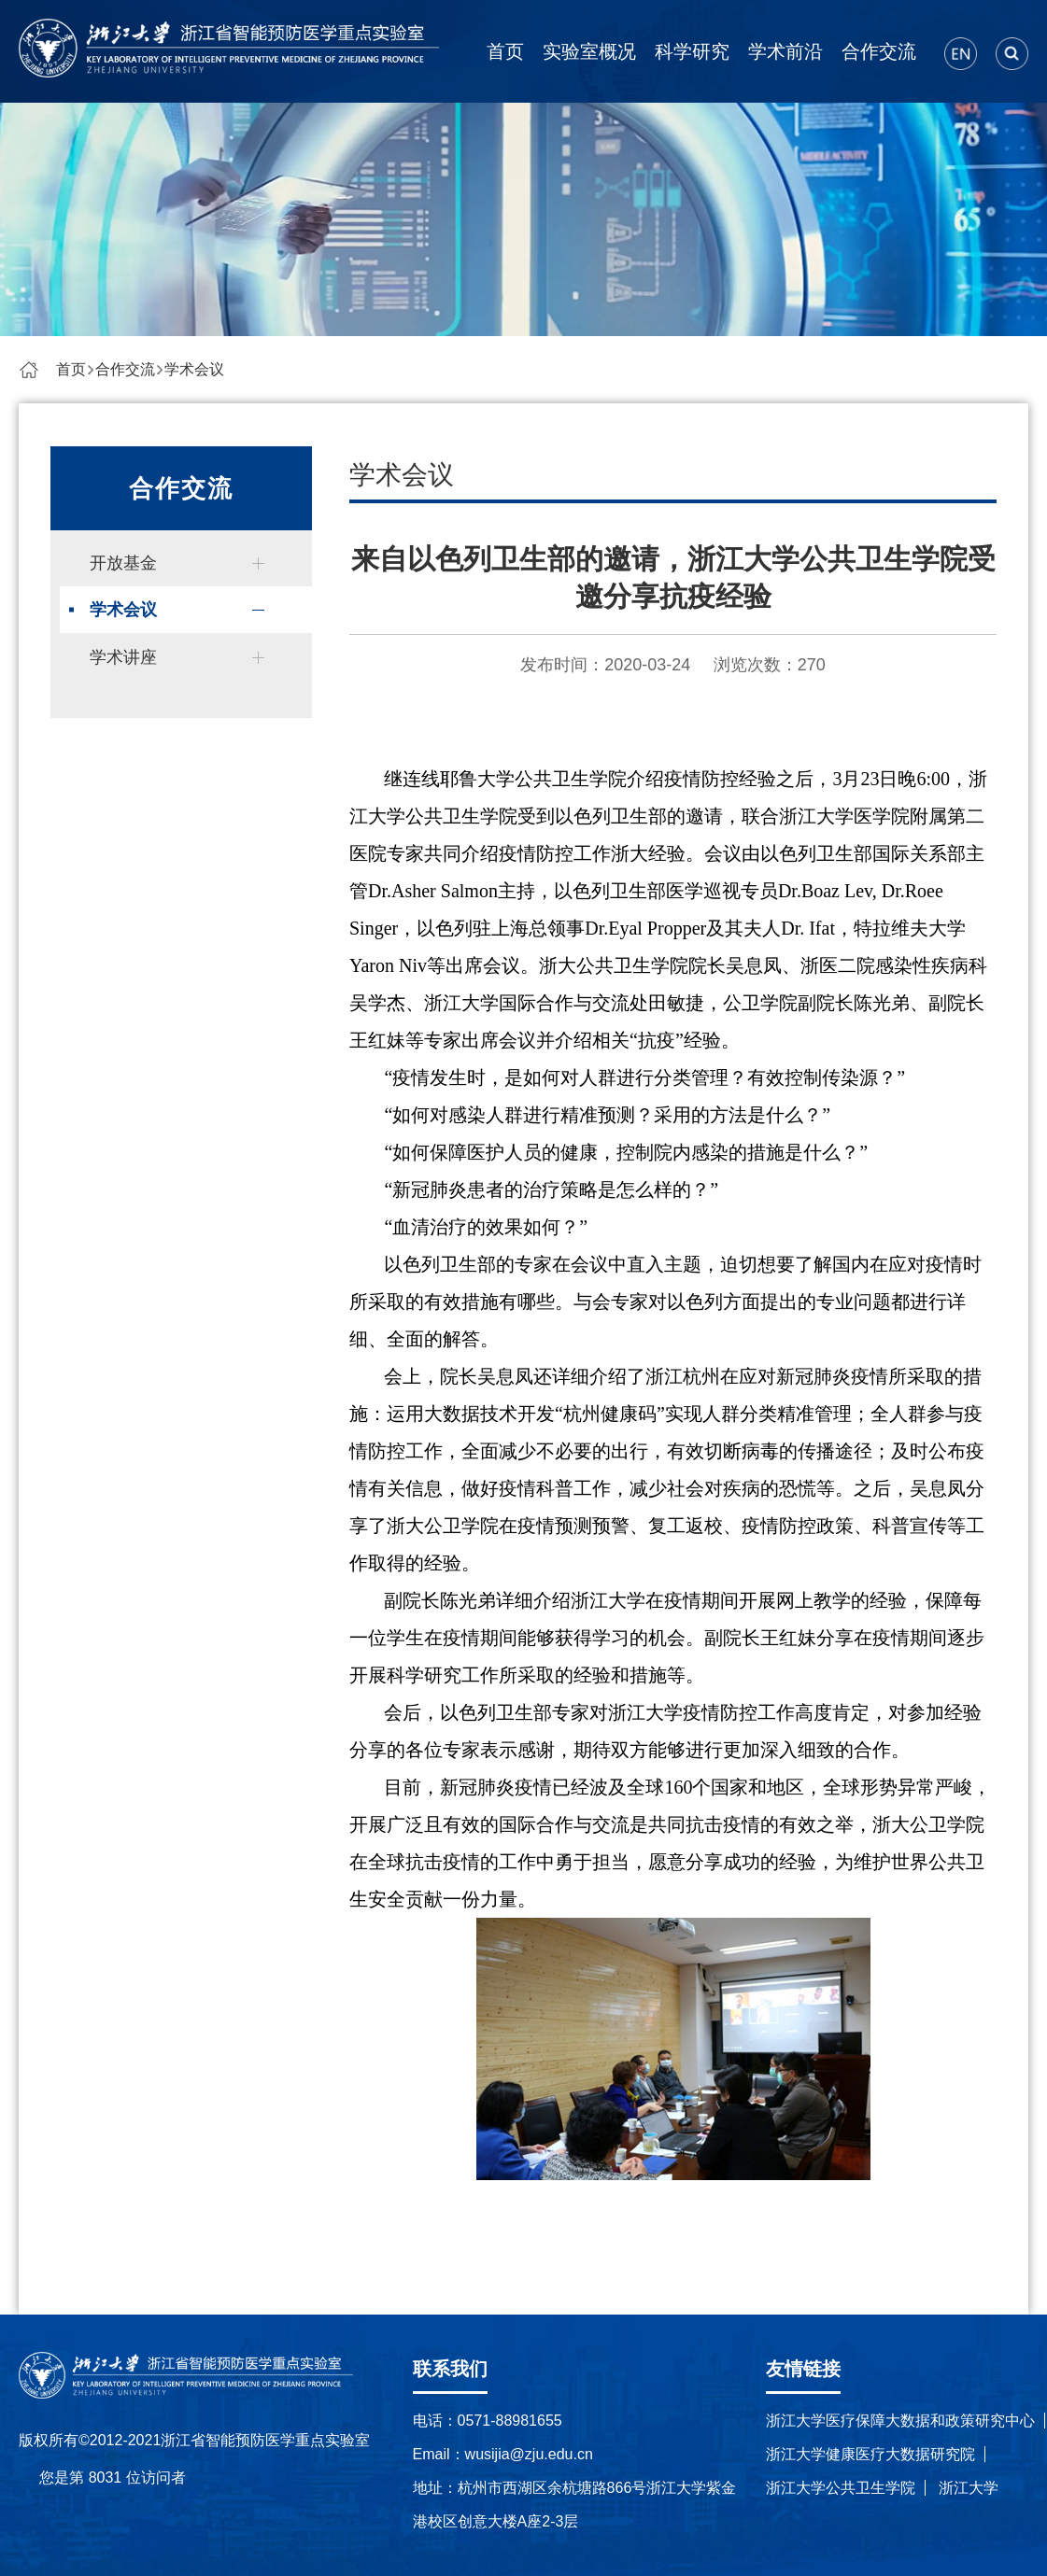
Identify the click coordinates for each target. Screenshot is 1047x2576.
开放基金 (123, 563)
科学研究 (692, 51)
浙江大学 (968, 2488)
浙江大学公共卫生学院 (840, 2488)
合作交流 (879, 51)
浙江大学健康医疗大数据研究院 (870, 2454)
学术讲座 (123, 657)
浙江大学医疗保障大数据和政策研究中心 (900, 2420)
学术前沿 (785, 51)
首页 (505, 51)
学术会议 (194, 369)
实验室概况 (589, 51)
